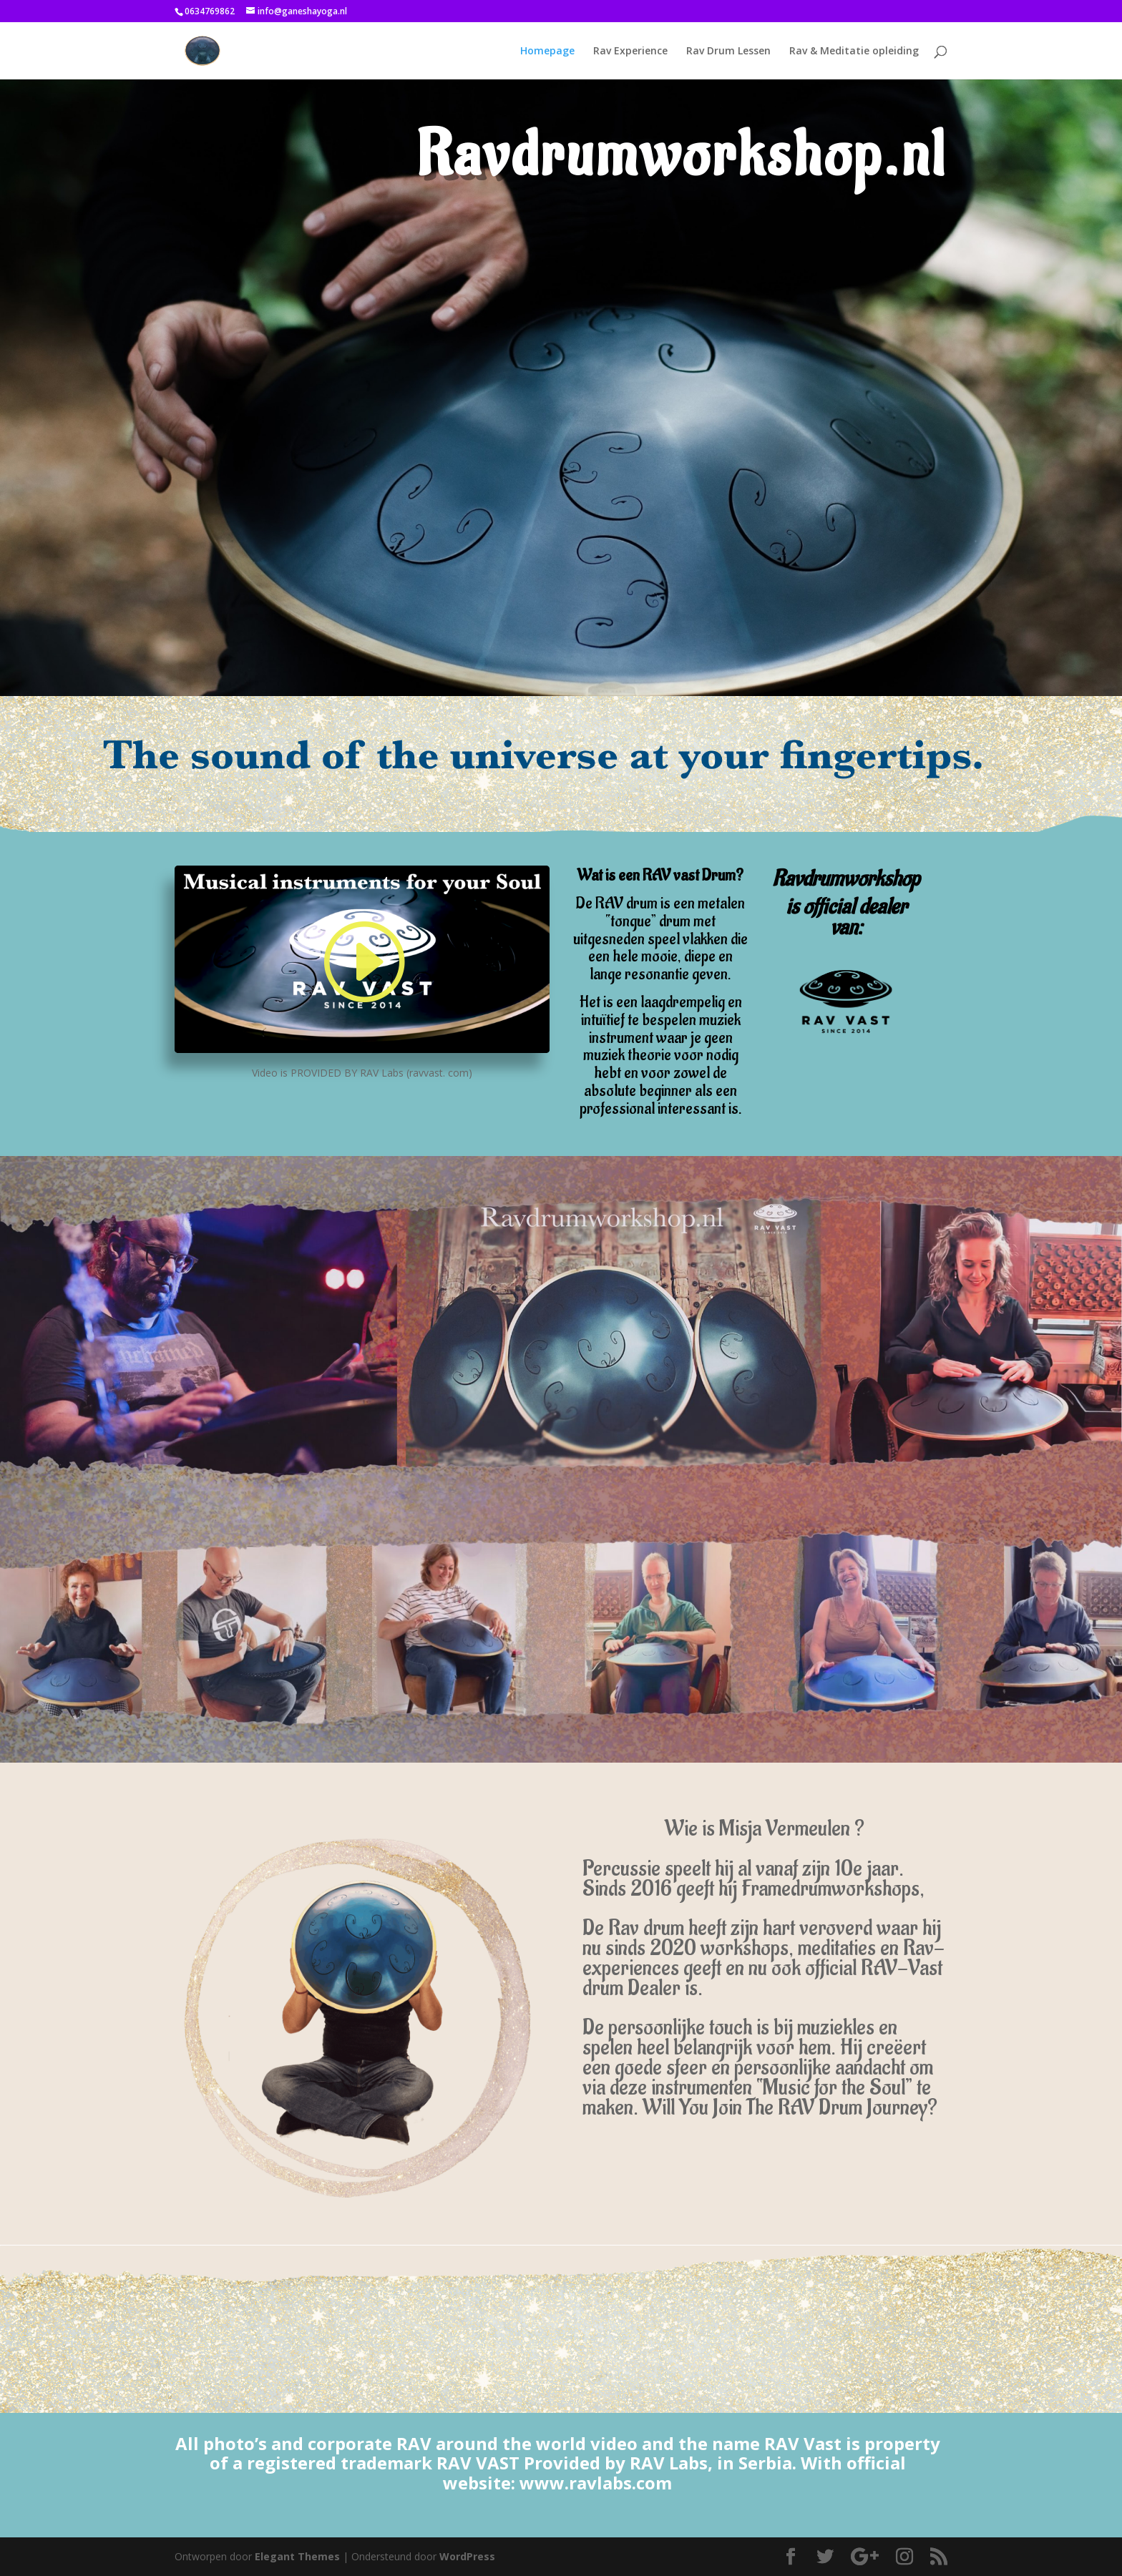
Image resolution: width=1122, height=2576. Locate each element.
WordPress (467, 2556)
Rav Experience (630, 51)
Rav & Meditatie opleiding (854, 51)
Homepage (547, 51)
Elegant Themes (297, 2556)
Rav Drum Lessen (728, 51)
